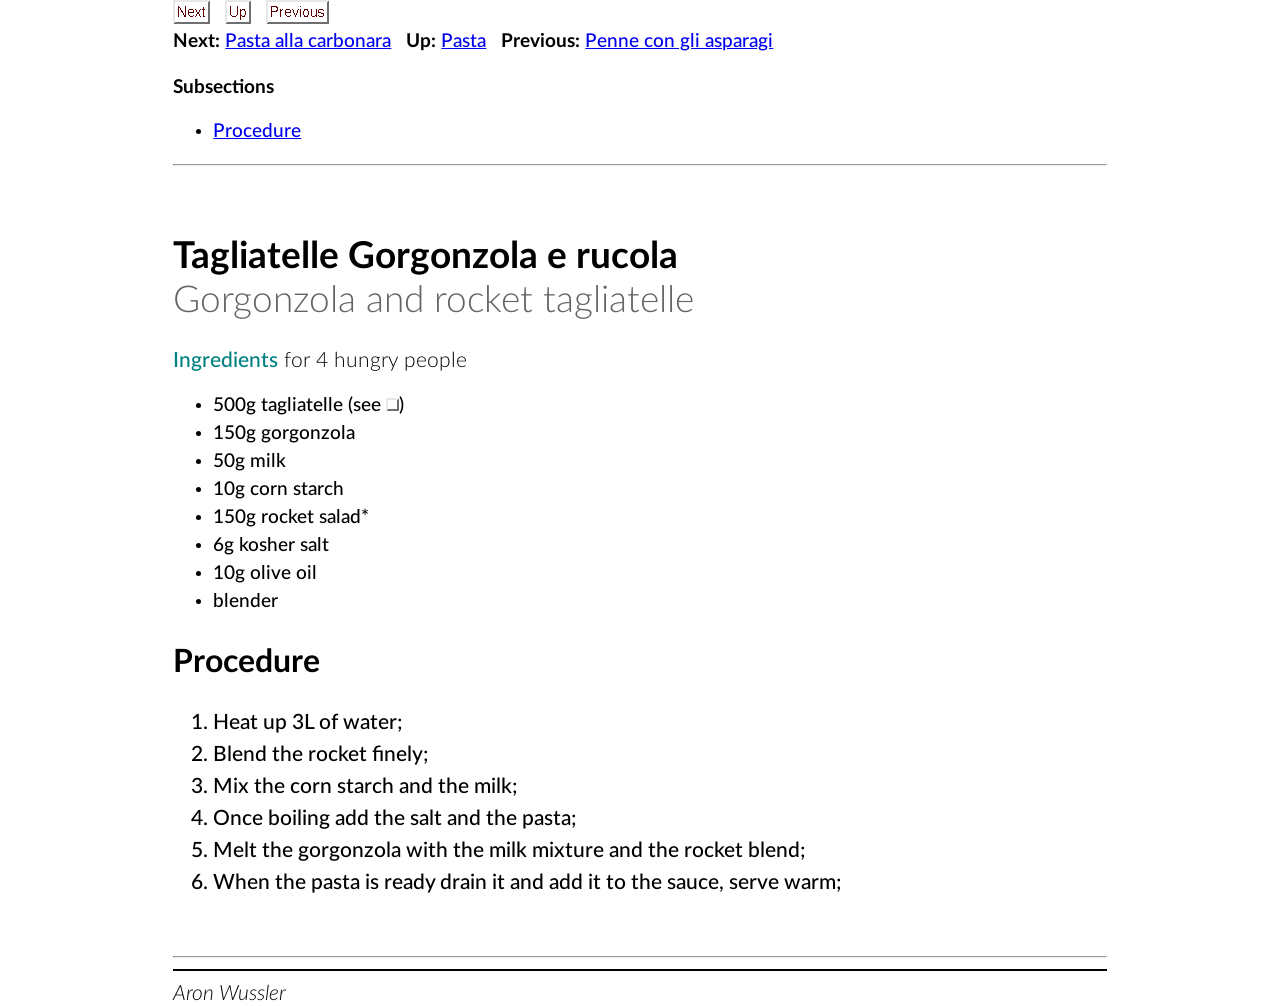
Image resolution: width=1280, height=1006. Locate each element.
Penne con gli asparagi (679, 41)
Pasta (463, 41)
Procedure (257, 131)
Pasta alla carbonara (308, 41)
